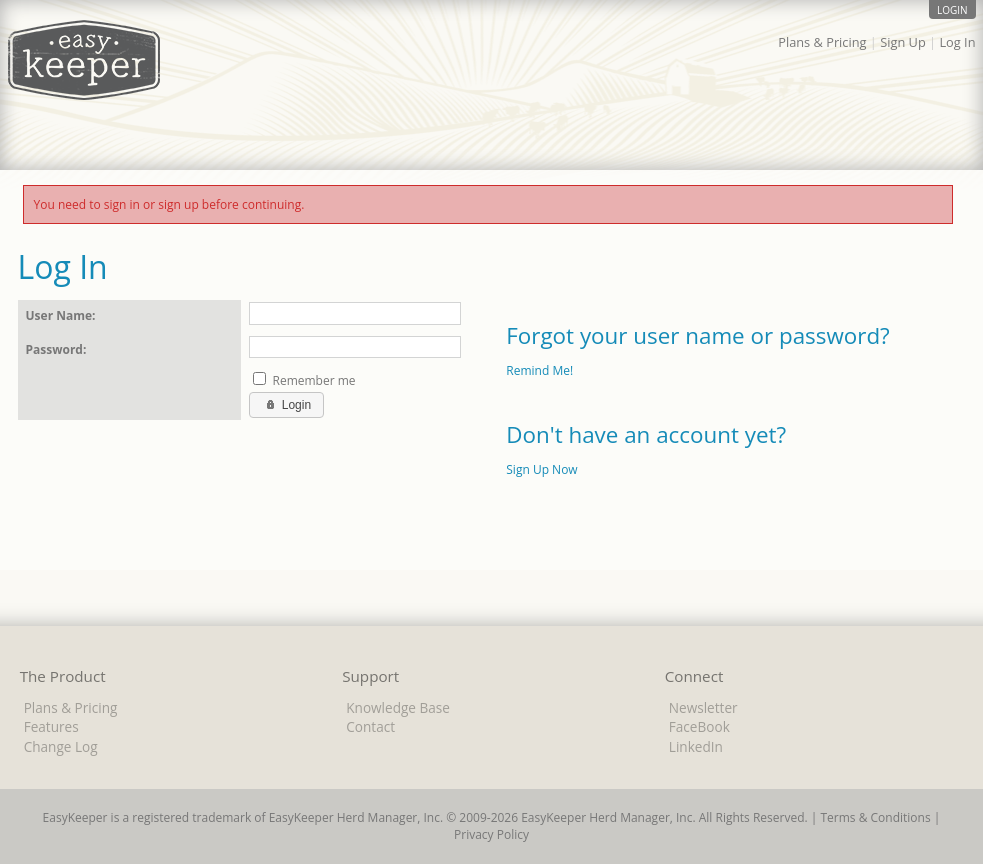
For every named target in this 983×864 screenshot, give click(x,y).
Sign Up (903, 42)
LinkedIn (696, 746)
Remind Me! (539, 370)
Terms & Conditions (875, 817)
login (952, 10)
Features (51, 726)
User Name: (61, 315)
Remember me (313, 380)
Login (286, 404)
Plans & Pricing (822, 42)
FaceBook (699, 726)
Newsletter (703, 707)
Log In (957, 42)
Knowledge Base (398, 707)
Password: (56, 349)
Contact (370, 726)
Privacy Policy (491, 834)
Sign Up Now (541, 469)
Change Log (61, 746)
